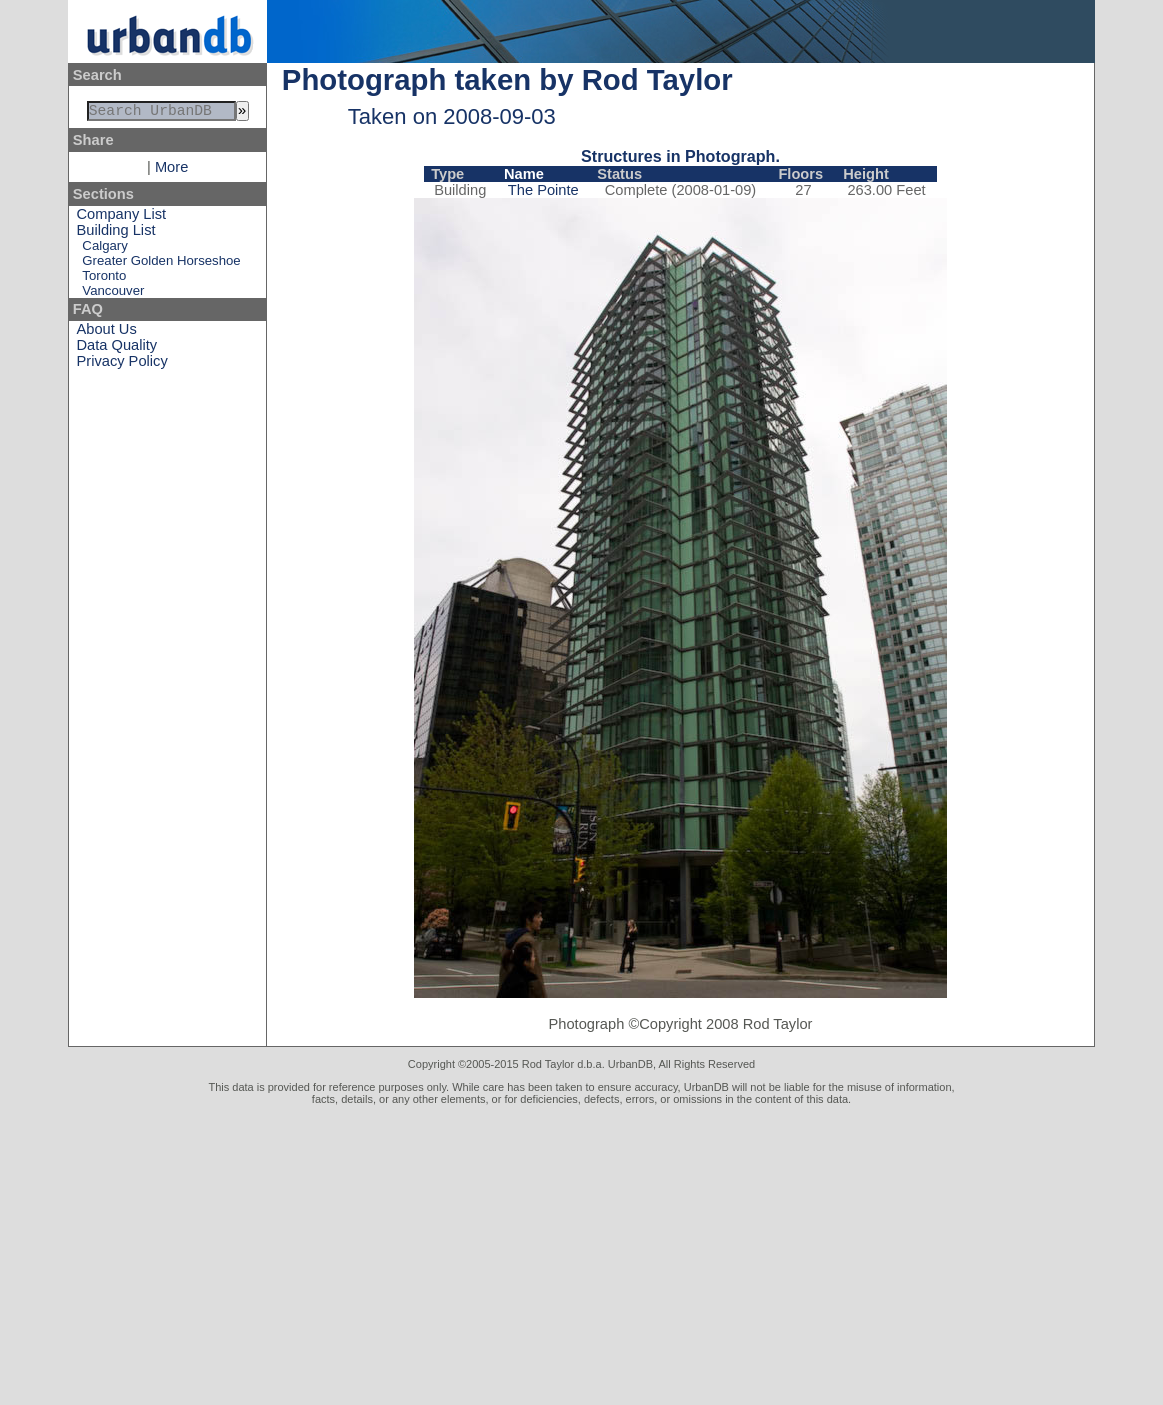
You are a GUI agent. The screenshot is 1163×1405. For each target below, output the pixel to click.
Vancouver (113, 294)
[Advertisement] (581, 1255)
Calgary (104, 249)
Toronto (104, 279)
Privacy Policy (122, 365)
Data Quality (117, 349)
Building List (116, 234)
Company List (122, 218)
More (171, 171)
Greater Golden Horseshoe (161, 264)
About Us (107, 333)
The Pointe (543, 190)
